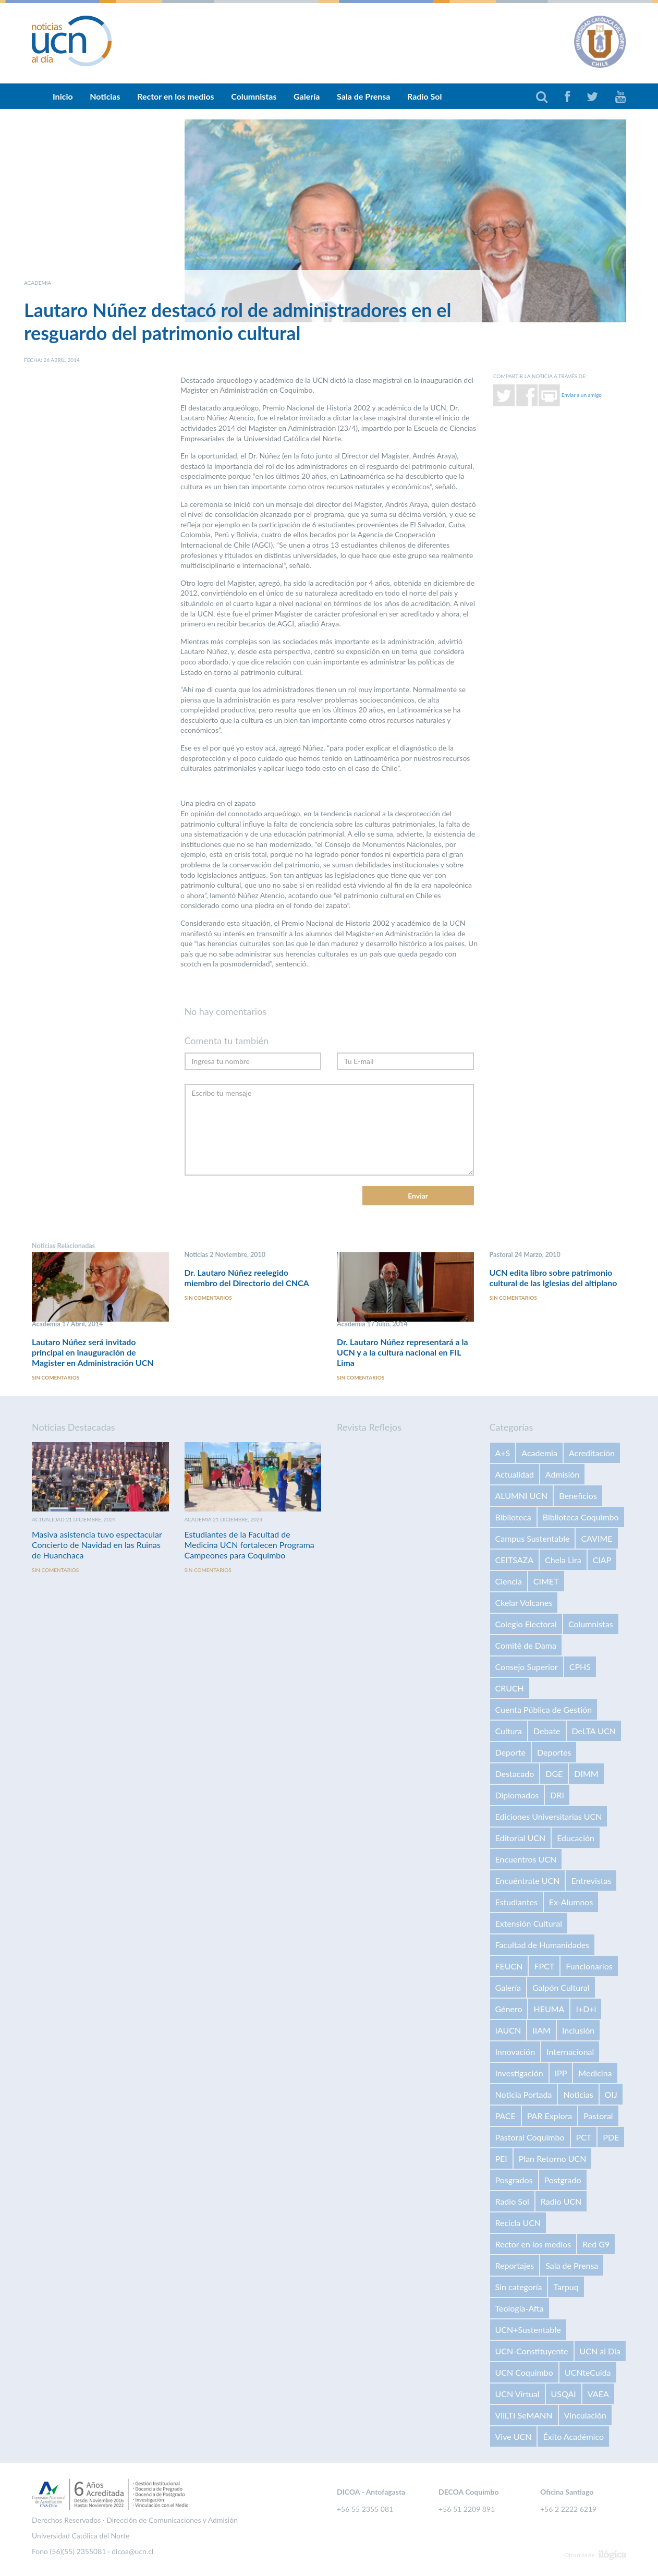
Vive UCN (513, 2437)
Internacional (570, 2052)
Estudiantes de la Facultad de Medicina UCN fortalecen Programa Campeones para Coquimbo (249, 1545)
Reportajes (514, 2266)
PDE (611, 2138)
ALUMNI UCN (521, 1496)
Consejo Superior (526, 1667)
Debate (546, 1731)
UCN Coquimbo (524, 2373)
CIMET (546, 1582)
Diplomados (517, 1795)
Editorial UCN (520, 1838)
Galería (307, 96)
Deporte (510, 1753)
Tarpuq (565, 2287)
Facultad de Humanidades (542, 1945)
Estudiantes (516, 1902)
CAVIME (596, 1539)
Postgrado (562, 2180)
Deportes (554, 1753)
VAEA (598, 2394)
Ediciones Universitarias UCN (548, 1817)
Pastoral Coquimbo (530, 2138)
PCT (584, 2138)
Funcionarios (589, 1967)
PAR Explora (549, 2116)
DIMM (586, 1774)
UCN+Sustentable (528, 2330)
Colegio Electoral (526, 1624)
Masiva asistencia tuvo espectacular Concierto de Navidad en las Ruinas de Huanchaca (97, 1545)
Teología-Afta (519, 2309)
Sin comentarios (55, 1378)
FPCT (544, 1967)
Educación (575, 1838)
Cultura (508, 1731)
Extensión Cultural (528, 1924)
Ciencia (508, 1582)
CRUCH (509, 1689)
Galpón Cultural (561, 1988)
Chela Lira (563, 1560)
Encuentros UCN (526, 1860)
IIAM (541, 2031)
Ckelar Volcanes (524, 1603)
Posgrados (514, 2180)
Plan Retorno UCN (553, 2159)
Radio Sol (424, 96)
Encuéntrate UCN (527, 1881)
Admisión (562, 1475)
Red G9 (596, 2245)
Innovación (515, 2052)
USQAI (563, 2394)
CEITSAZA (514, 1560)
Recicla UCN (518, 2223)
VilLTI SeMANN (524, 2416)
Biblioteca (513, 1517)
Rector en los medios (175, 96)
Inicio (63, 96)
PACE (505, 2116)
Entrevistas (591, 1881)
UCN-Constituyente (531, 2351)
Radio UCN (561, 2202)
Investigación (519, 2073)
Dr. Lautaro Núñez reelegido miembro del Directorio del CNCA (247, 1277)
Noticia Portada (523, 2095)
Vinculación (585, 2416)
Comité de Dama (525, 1646)
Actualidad (514, 1475)
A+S (502, 1453)
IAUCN (508, 2031)
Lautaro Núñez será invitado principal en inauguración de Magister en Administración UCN (93, 1352)
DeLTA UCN (594, 1731)
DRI (557, 1795)
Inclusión (578, 2031)
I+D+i (586, 2009)
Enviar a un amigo (582, 394)
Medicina (595, 2073)
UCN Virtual (517, 2394)
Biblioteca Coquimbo (581, 1517)
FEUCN (509, 1967)
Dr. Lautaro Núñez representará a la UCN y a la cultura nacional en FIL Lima (402, 1352)
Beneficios (578, 1496)
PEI (501, 2159)
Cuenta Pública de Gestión (543, 1710)
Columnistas (253, 96)
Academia (539, 1453)
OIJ (611, 2095)
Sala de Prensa (364, 96)
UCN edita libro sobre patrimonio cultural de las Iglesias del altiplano (553, 1277)
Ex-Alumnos (571, 1902)
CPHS (580, 1667)
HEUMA (548, 2009)
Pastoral (598, 2116)
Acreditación (592, 1453)
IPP (561, 2073)
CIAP (602, 1560)
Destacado (514, 1774)
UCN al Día (600, 2351)
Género (508, 2009)
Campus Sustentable (532, 1539)
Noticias (105, 96)
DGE (554, 1774)
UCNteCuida (588, 2373)
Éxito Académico (573, 2437)
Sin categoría (518, 2287)
